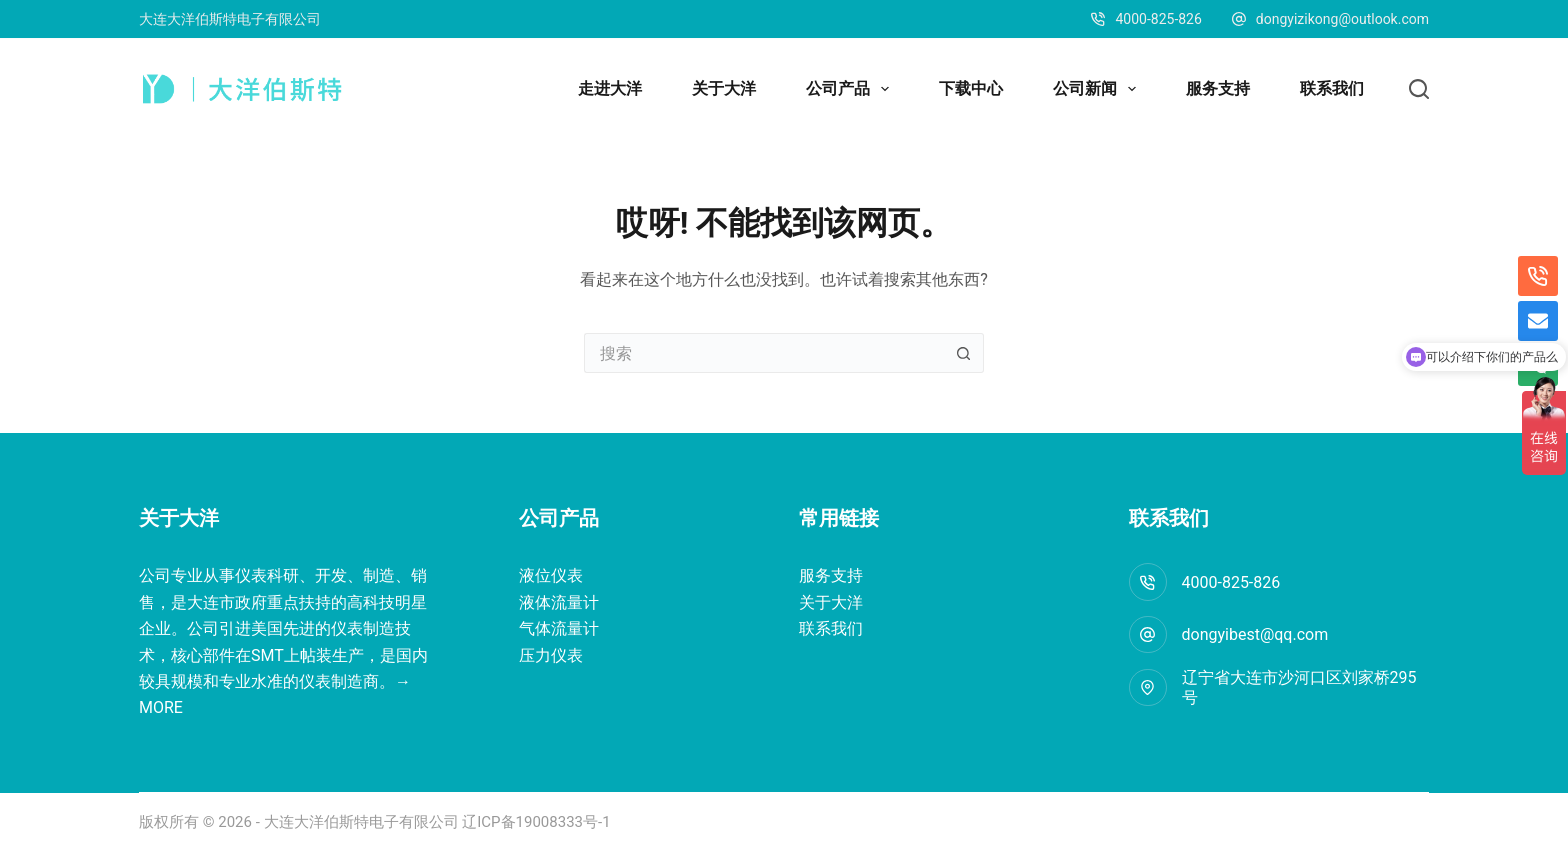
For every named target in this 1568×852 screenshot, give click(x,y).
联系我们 (831, 628)
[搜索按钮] (964, 353)
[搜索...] (764, 353)
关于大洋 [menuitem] (724, 88)
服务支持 (831, 575)
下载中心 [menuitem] (971, 88)
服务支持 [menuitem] (1218, 88)
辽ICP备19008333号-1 (535, 822)
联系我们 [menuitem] (1332, 88)
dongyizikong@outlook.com (1342, 19)
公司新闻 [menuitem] (1098, 89)
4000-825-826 (1231, 582)
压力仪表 (551, 655)
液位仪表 (551, 575)
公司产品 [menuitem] (851, 89)
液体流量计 (559, 602)
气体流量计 (559, 628)
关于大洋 (831, 602)
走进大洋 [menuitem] (610, 88)
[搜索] (1419, 89)
